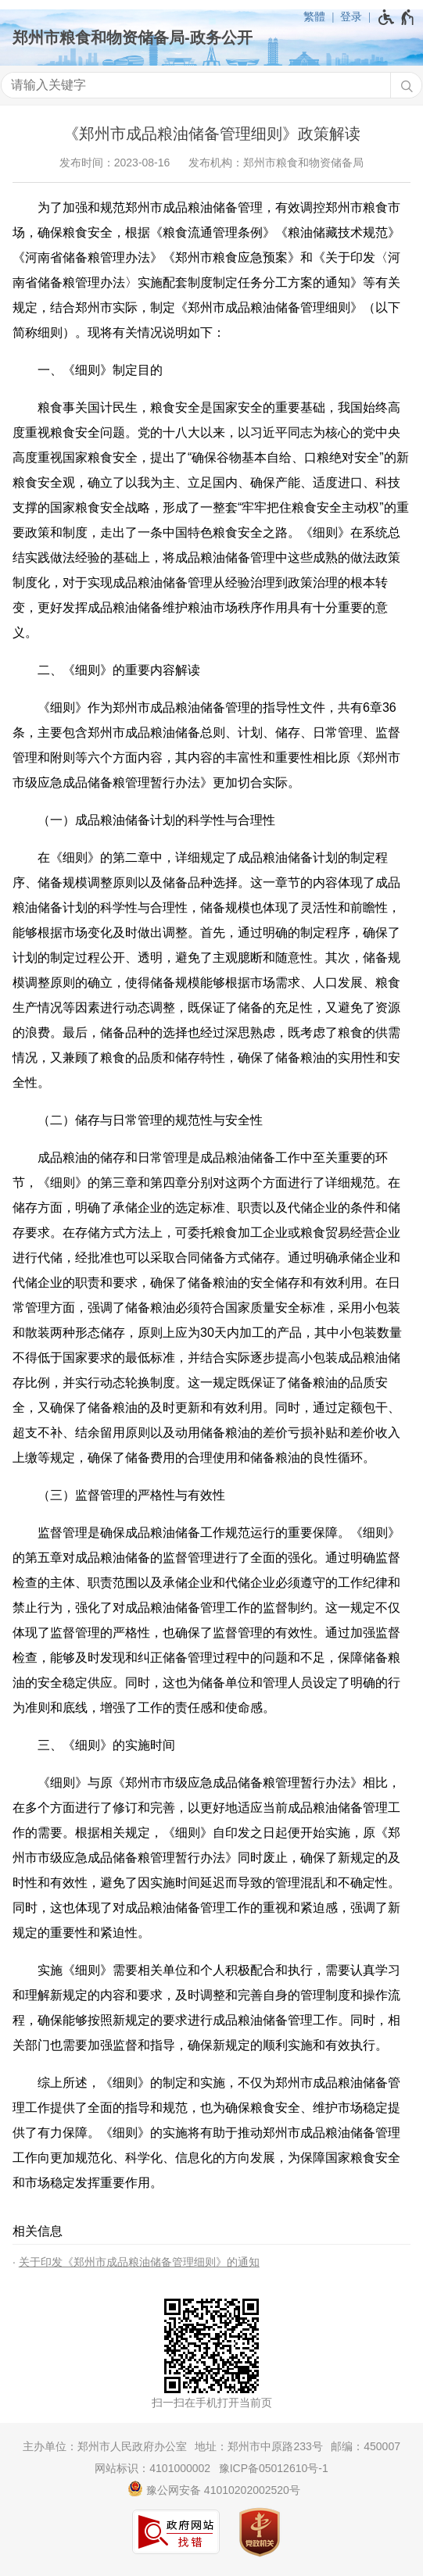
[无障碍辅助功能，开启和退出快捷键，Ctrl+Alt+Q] (397, 17)
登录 (351, 16)
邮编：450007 (365, 2446)
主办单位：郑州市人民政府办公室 (105, 2446)
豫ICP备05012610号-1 (273, 2468)
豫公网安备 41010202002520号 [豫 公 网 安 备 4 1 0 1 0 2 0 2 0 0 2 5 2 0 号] (213, 2488)
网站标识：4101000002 (152, 2468)
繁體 (314, 16)
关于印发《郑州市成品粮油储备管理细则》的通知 (139, 2262)
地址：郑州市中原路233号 (258, 2446)
